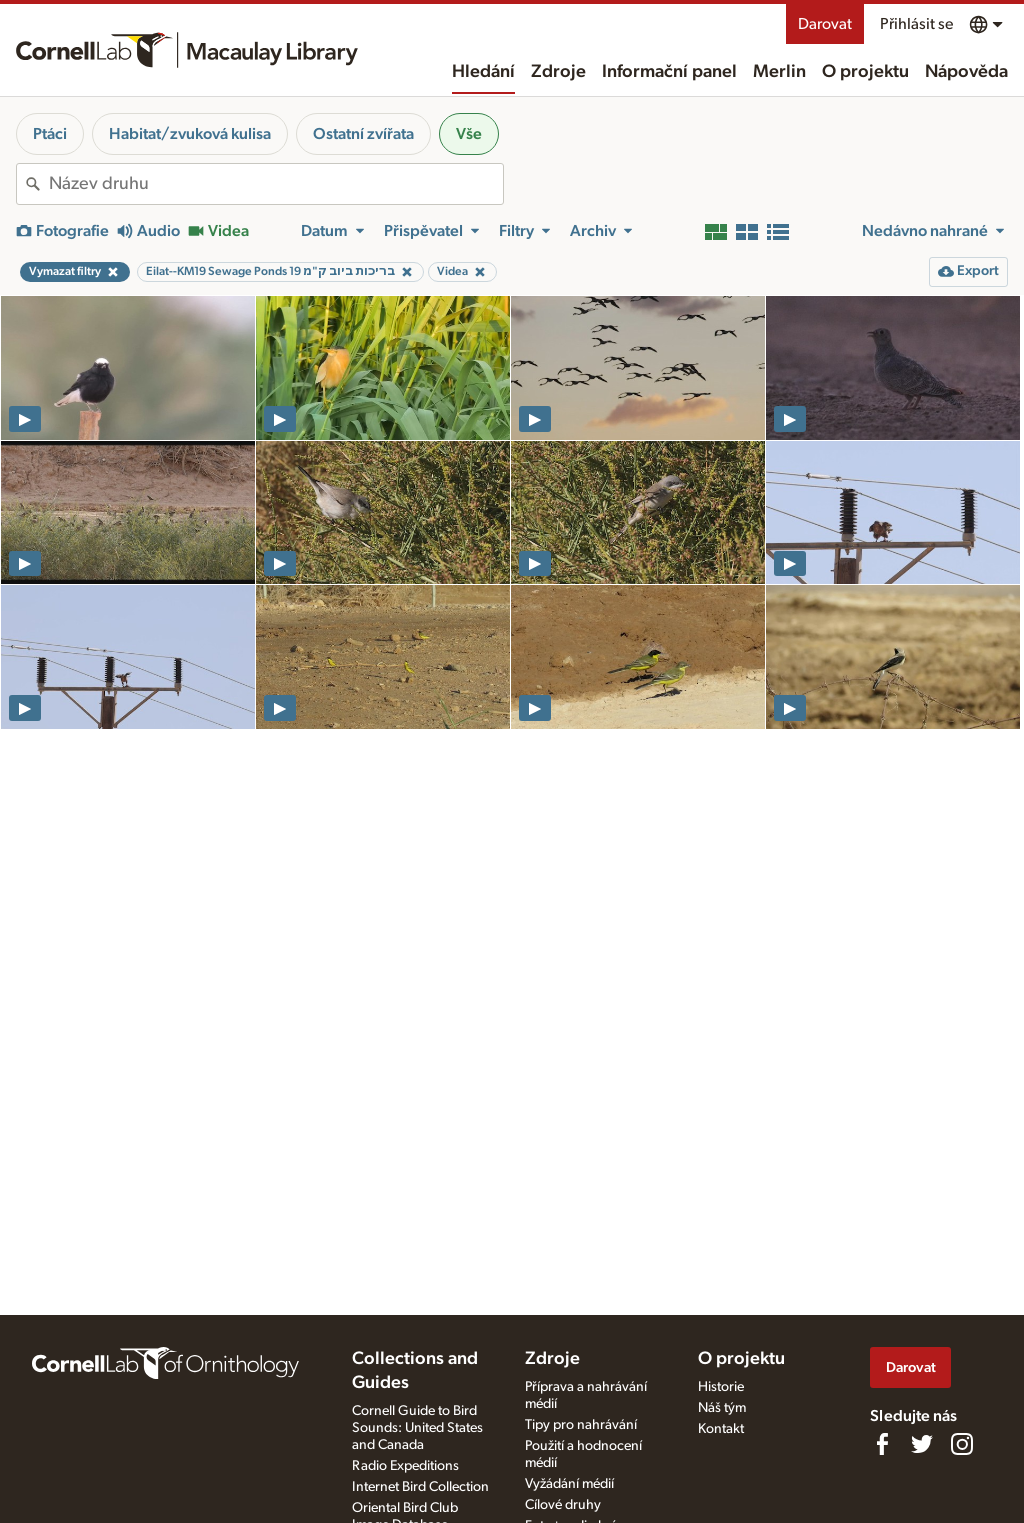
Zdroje (558, 72)
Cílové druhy (563, 1505)
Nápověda (966, 72)
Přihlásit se (916, 24)
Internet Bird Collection (420, 1487)
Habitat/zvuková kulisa (190, 134)
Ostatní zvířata (363, 134)
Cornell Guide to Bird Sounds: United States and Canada (417, 1428)
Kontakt (721, 1429)
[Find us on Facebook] (882, 1444)
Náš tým (722, 1408)
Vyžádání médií (569, 1484)
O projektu (865, 72)
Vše (469, 134)
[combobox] (276, 184)
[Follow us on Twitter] (922, 1444)
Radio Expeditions (405, 1466)
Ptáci (50, 134)
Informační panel (669, 72)
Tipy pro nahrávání (581, 1425)
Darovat (825, 24)
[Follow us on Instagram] (962, 1444)
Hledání (483, 72)
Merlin (779, 72)
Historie (721, 1387)
